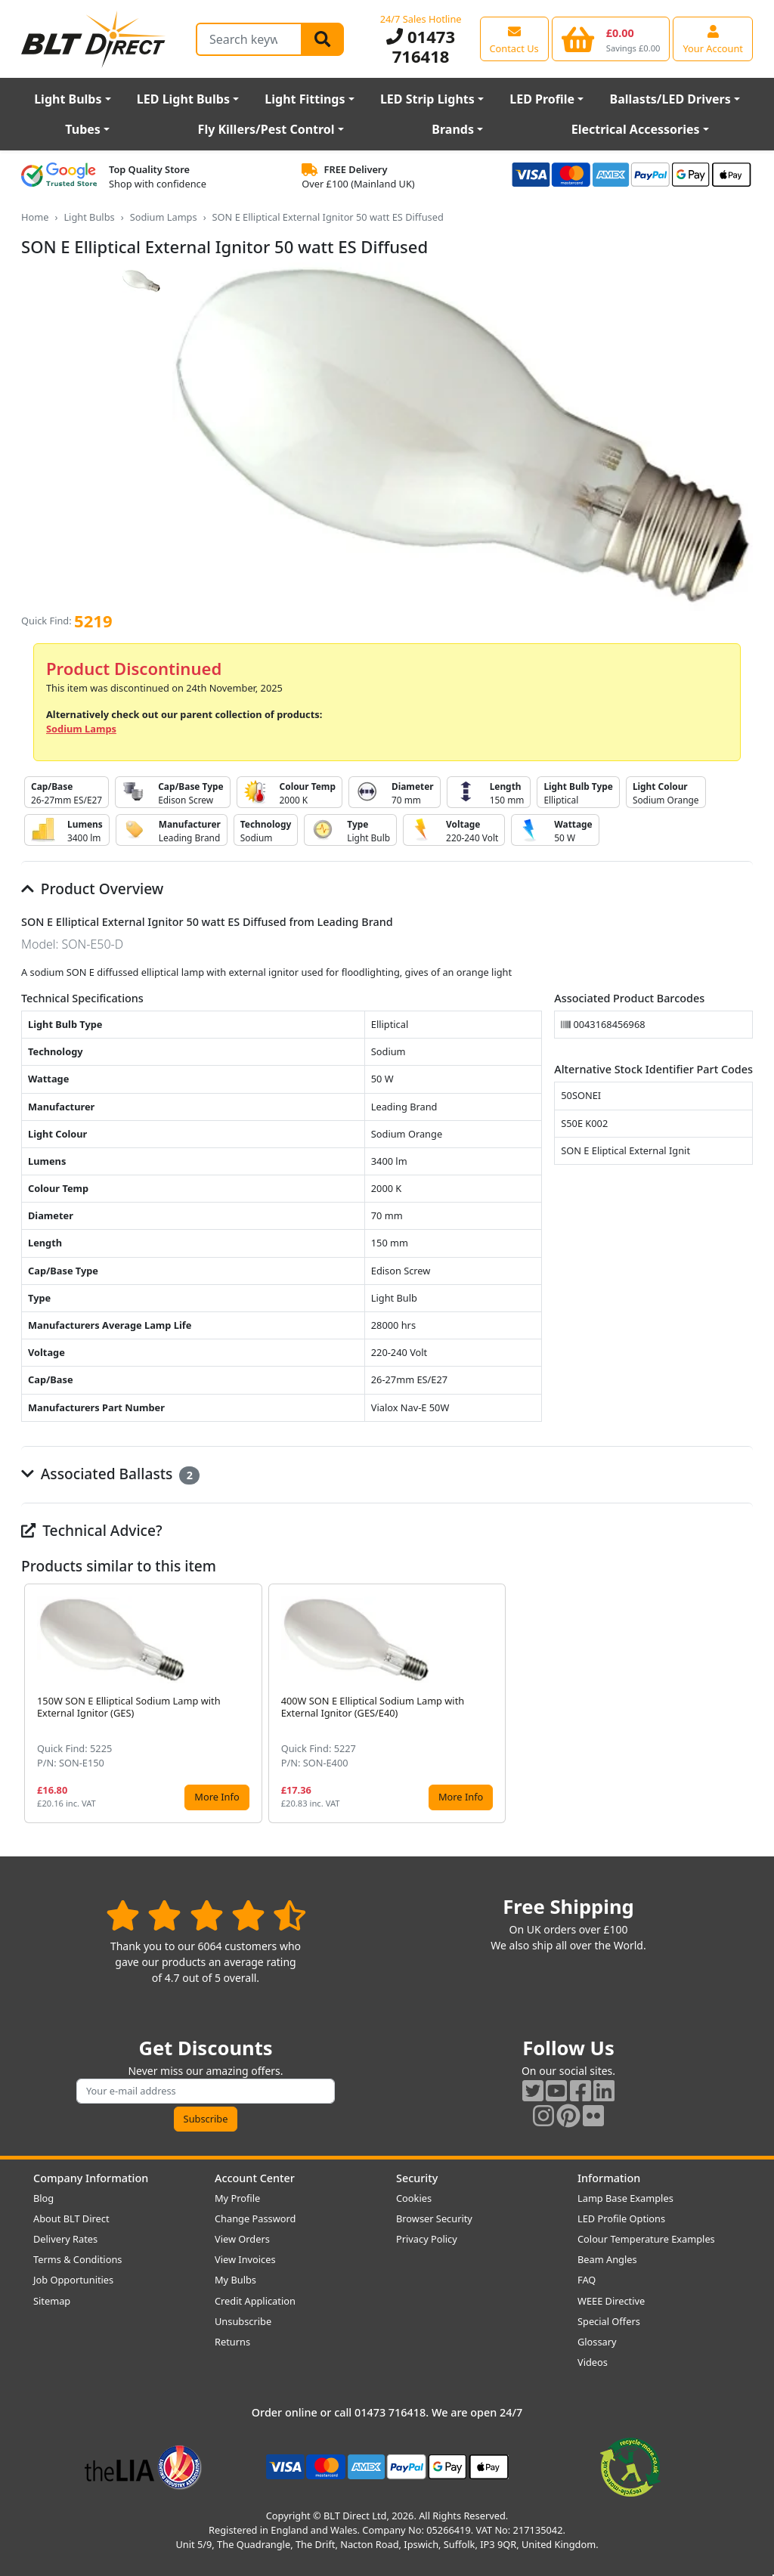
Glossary (597, 2341)
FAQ (586, 2280)
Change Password (255, 2218)
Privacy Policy (426, 2239)
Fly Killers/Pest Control (266, 129)
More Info (216, 1797)
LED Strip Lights (427, 99)
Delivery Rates (65, 2239)
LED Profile (541, 99)
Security (417, 2178)
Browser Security (434, 2218)
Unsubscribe (243, 2321)
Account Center (255, 2178)
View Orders (242, 2239)
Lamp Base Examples (625, 2198)
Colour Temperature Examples (646, 2239)
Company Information (90, 2178)
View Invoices (245, 2259)
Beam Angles (607, 2259)
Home (34, 217)
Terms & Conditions (77, 2259)
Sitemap (51, 2301)
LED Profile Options (621, 2218)
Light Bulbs (67, 99)
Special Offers (608, 2321)
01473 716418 (420, 46)
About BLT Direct (71, 2218)
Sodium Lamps (163, 217)
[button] (741, 1703)
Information (608, 2178)
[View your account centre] (713, 38)
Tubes (83, 129)
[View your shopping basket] (611, 38)
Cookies (414, 2198)
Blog (43, 2198)
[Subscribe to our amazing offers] (205, 2091)
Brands (453, 129)
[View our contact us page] (514, 38)
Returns (232, 2341)
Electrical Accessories (635, 129)
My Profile (237, 2198)
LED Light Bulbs (183, 99)
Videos (592, 2362)
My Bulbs (235, 2280)
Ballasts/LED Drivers (670, 99)
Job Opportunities (73, 2280)
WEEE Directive (611, 2301)
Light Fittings (305, 99)
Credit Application (255, 2301)
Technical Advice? (92, 1530)
